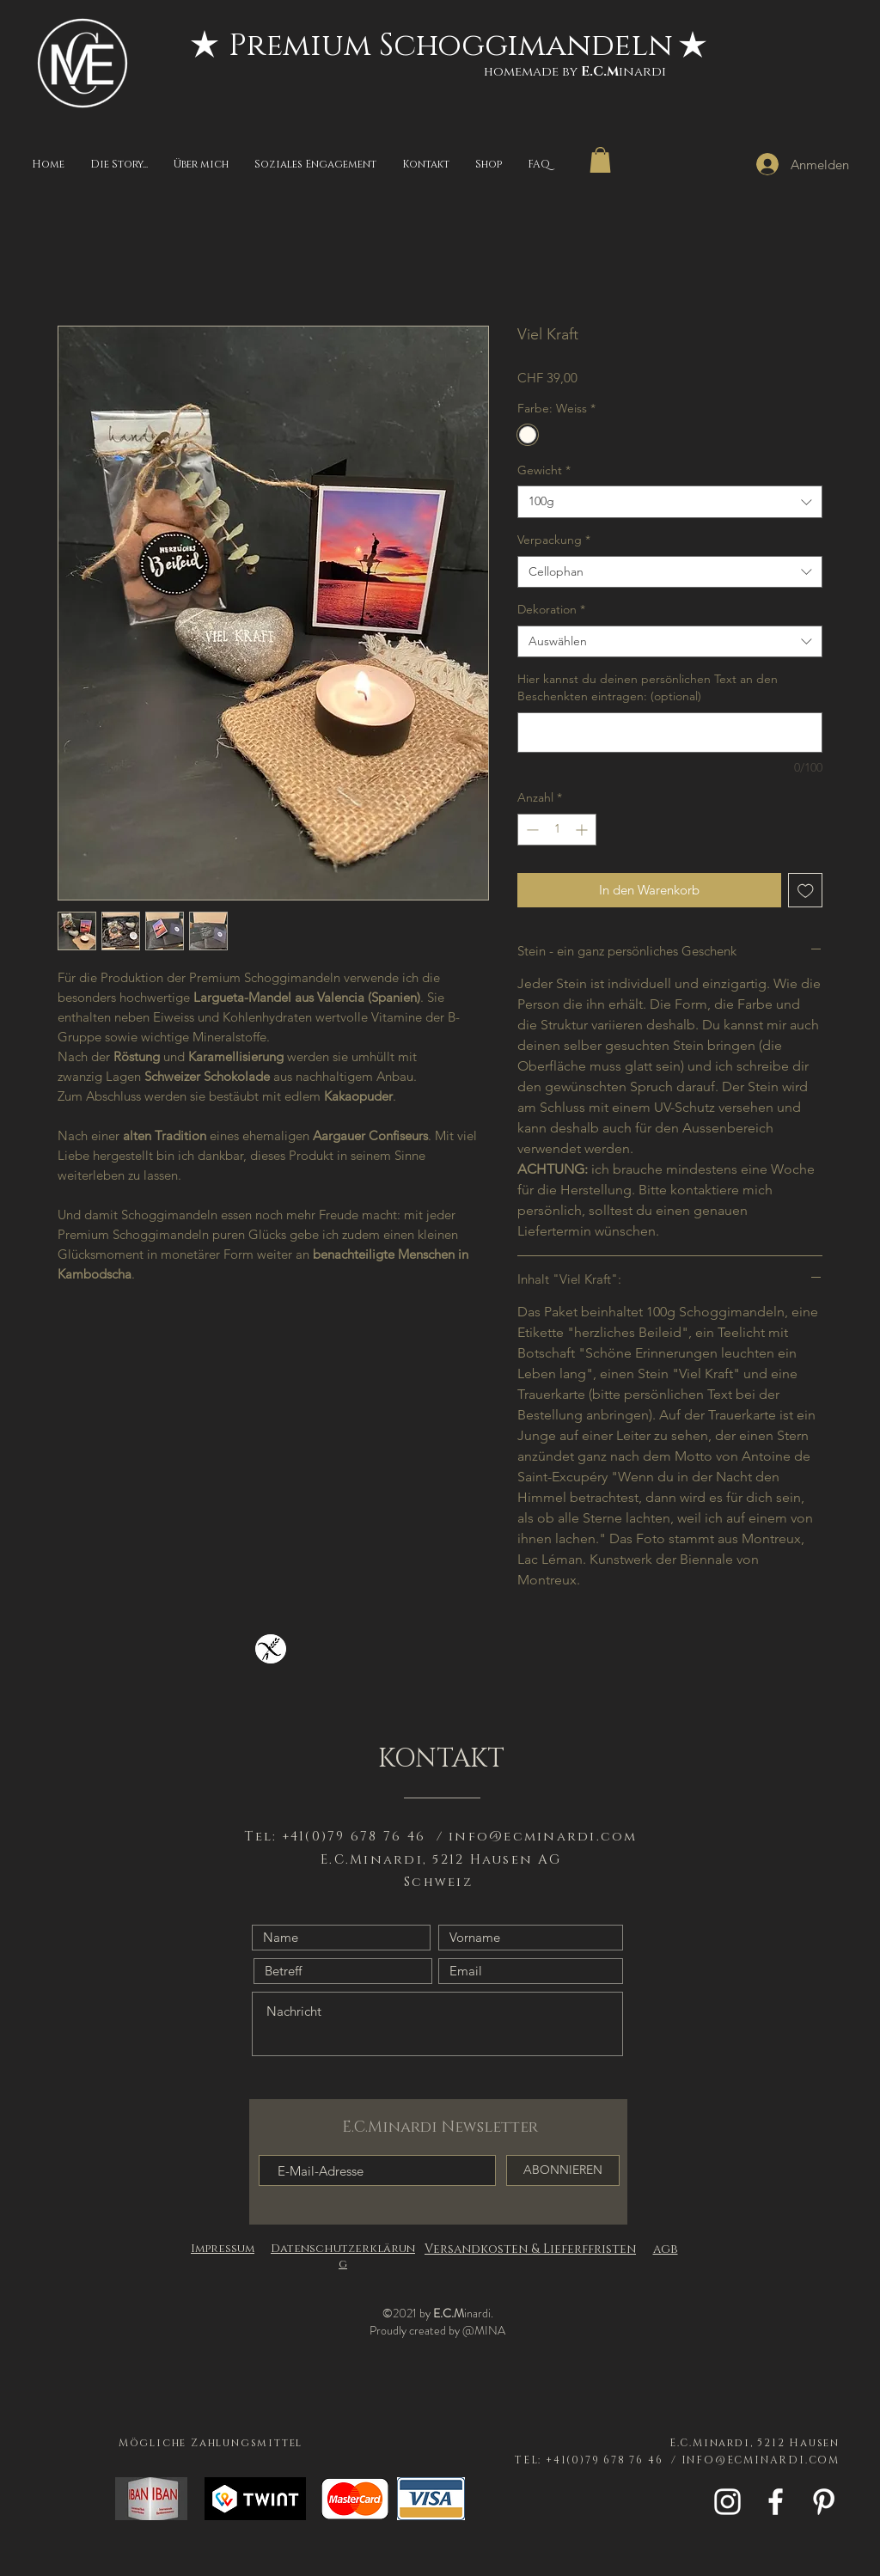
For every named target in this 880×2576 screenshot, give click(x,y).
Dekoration (551, 609)
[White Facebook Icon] (775, 2501)
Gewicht (544, 470)
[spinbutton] (556, 830)
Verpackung (553, 539)
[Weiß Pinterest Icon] (823, 2501)
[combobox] (669, 501)
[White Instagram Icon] (727, 2501)
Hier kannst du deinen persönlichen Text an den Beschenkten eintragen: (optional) (647, 687)
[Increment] (583, 830)
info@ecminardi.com (543, 1837)
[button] (600, 160)
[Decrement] (530, 830)
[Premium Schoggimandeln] (451, 45)
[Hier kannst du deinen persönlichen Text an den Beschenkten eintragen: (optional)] (670, 732)
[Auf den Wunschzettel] (805, 890)
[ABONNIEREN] (563, 2170)
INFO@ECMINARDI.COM (760, 2460)
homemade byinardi (575, 72)
